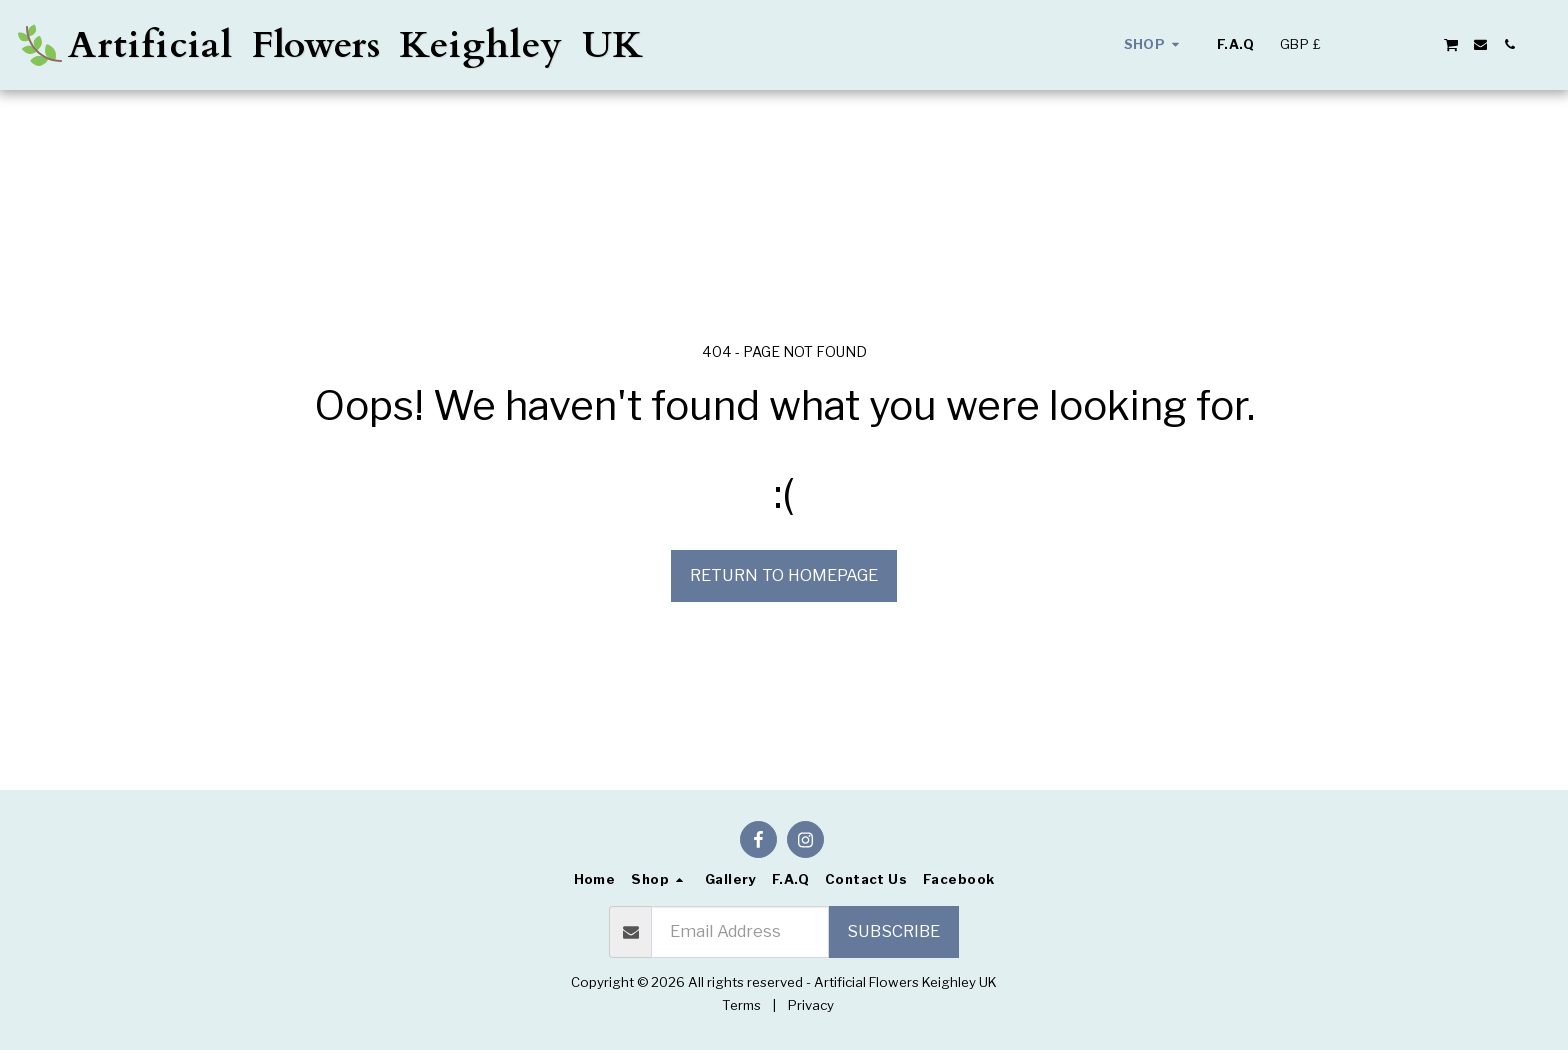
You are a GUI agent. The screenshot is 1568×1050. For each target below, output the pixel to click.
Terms (741, 1005)
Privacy (811, 1005)
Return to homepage (784, 575)
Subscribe (893, 931)
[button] (1363, 44)
